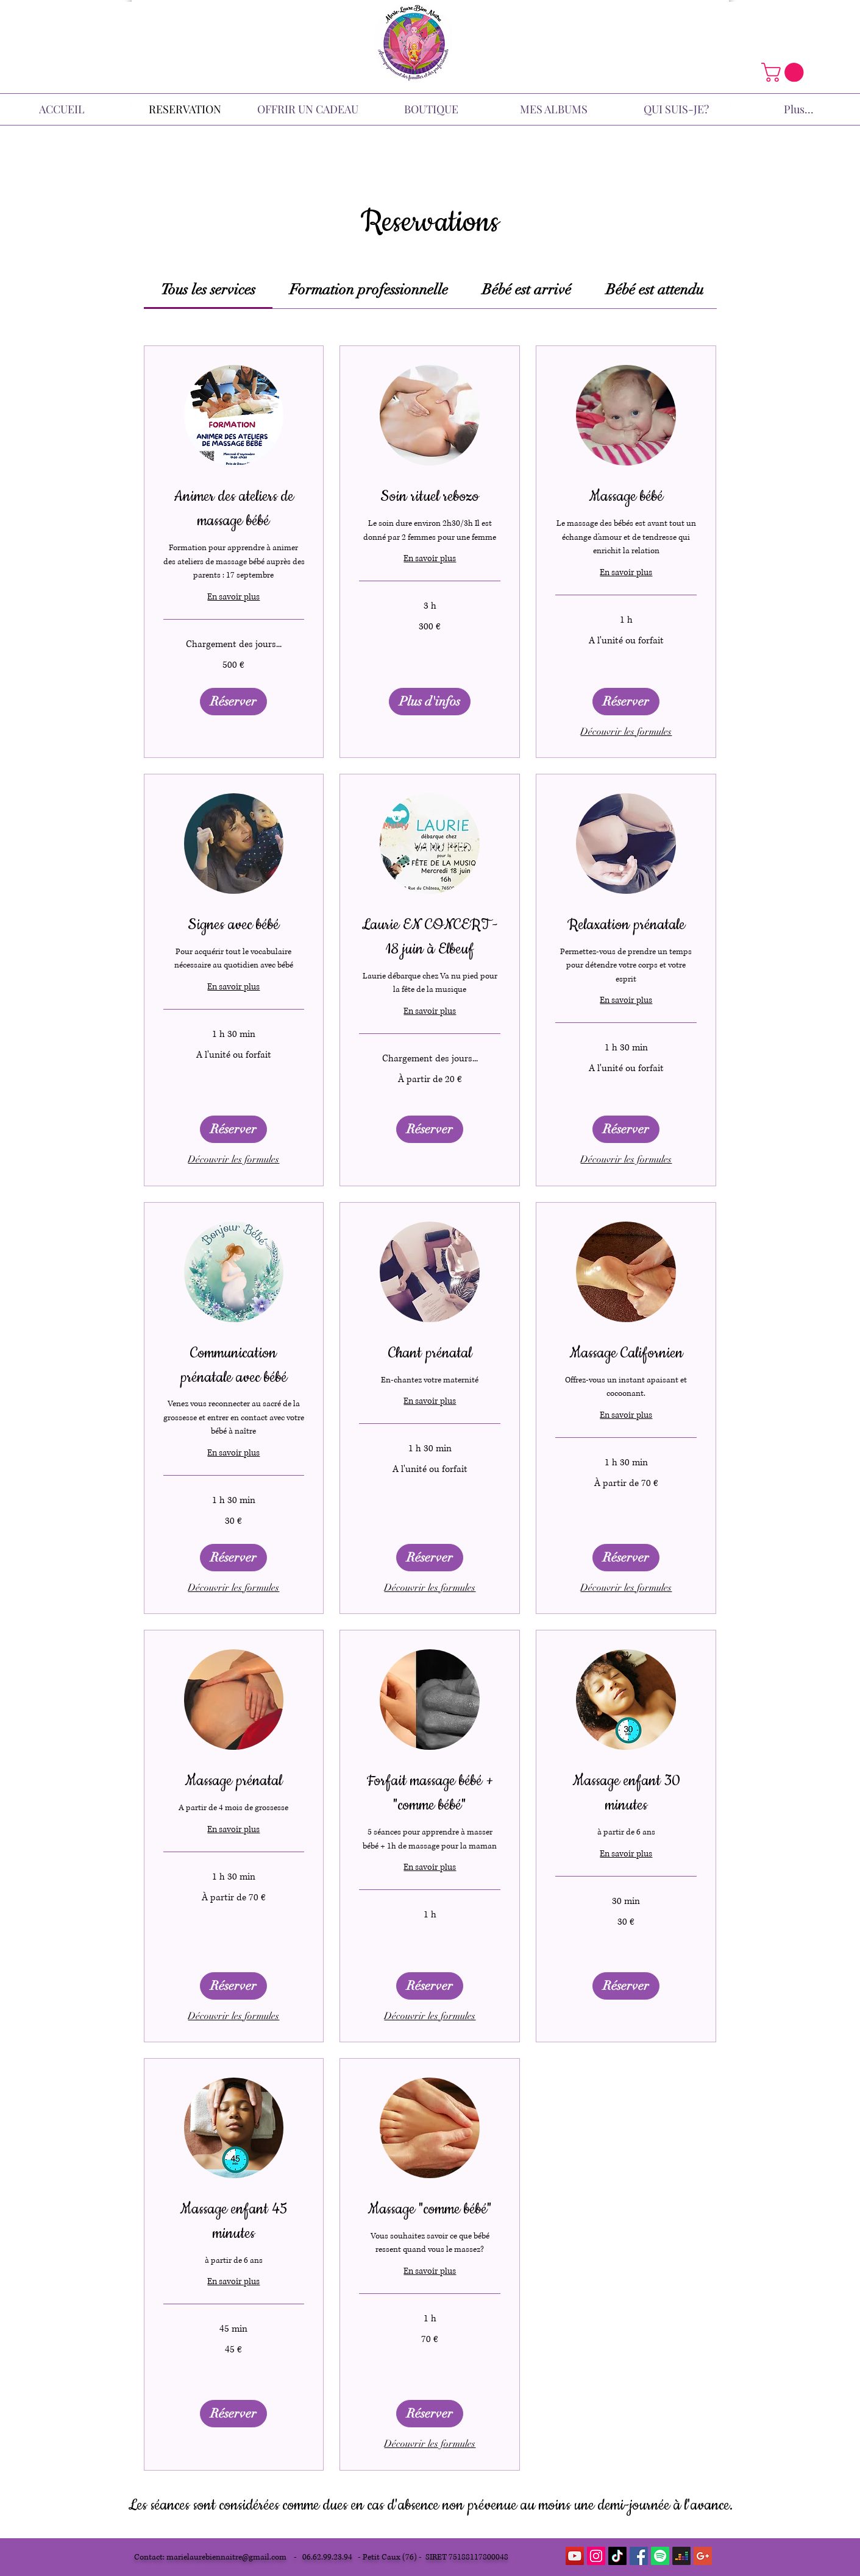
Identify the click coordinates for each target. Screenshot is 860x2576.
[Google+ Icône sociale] (703, 2556)
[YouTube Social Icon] (575, 2556)
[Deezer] (681, 2556)
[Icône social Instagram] (596, 2556)
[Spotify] (660, 2556)
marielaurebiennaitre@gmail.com (226, 2557)
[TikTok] (617, 2556)
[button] (784, 72)
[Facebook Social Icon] (639, 2556)
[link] (208, 289)
